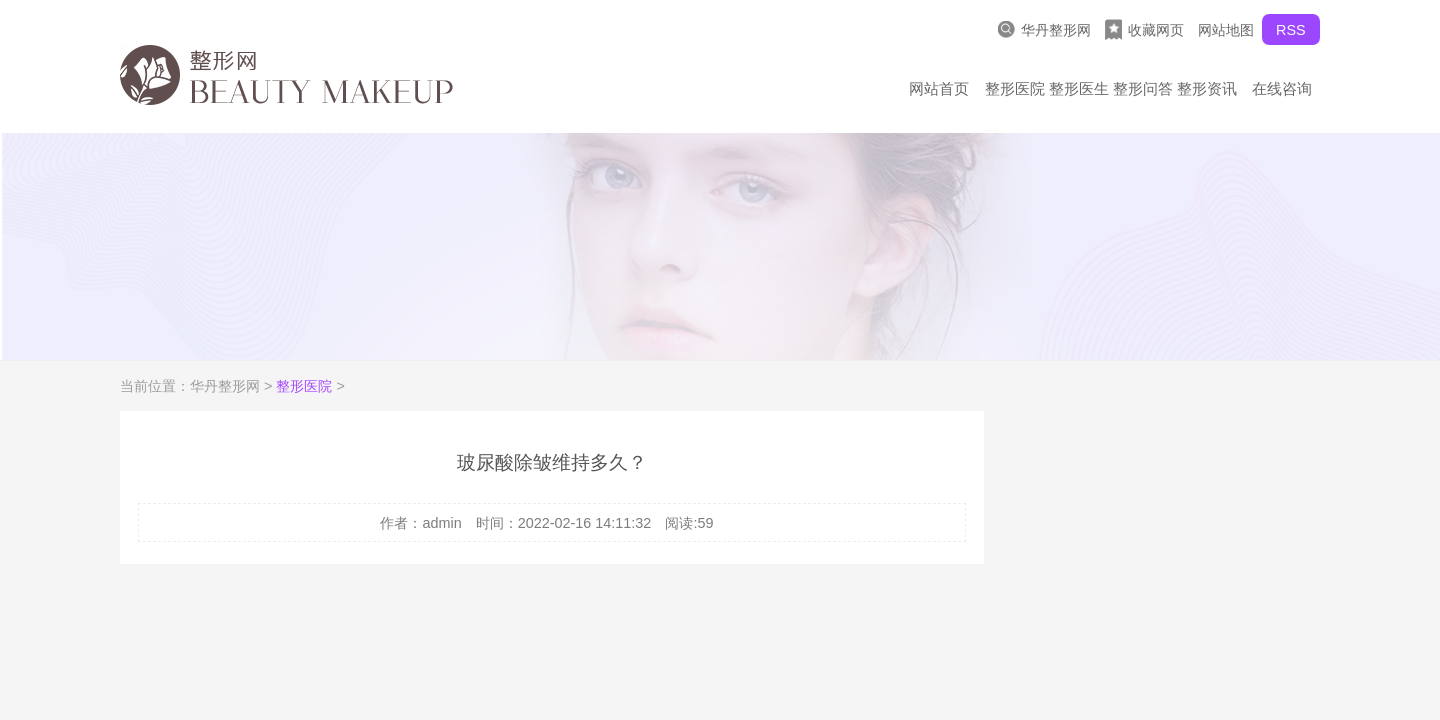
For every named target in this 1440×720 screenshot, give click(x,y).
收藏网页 (1144, 29)
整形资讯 (1207, 88)
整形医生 (1079, 88)
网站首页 (939, 88)
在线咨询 (1282, 88)
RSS (1291, 30)
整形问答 (1143, 88)
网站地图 (1226, 30)
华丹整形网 (1044, 29)
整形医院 (1015, 88)
